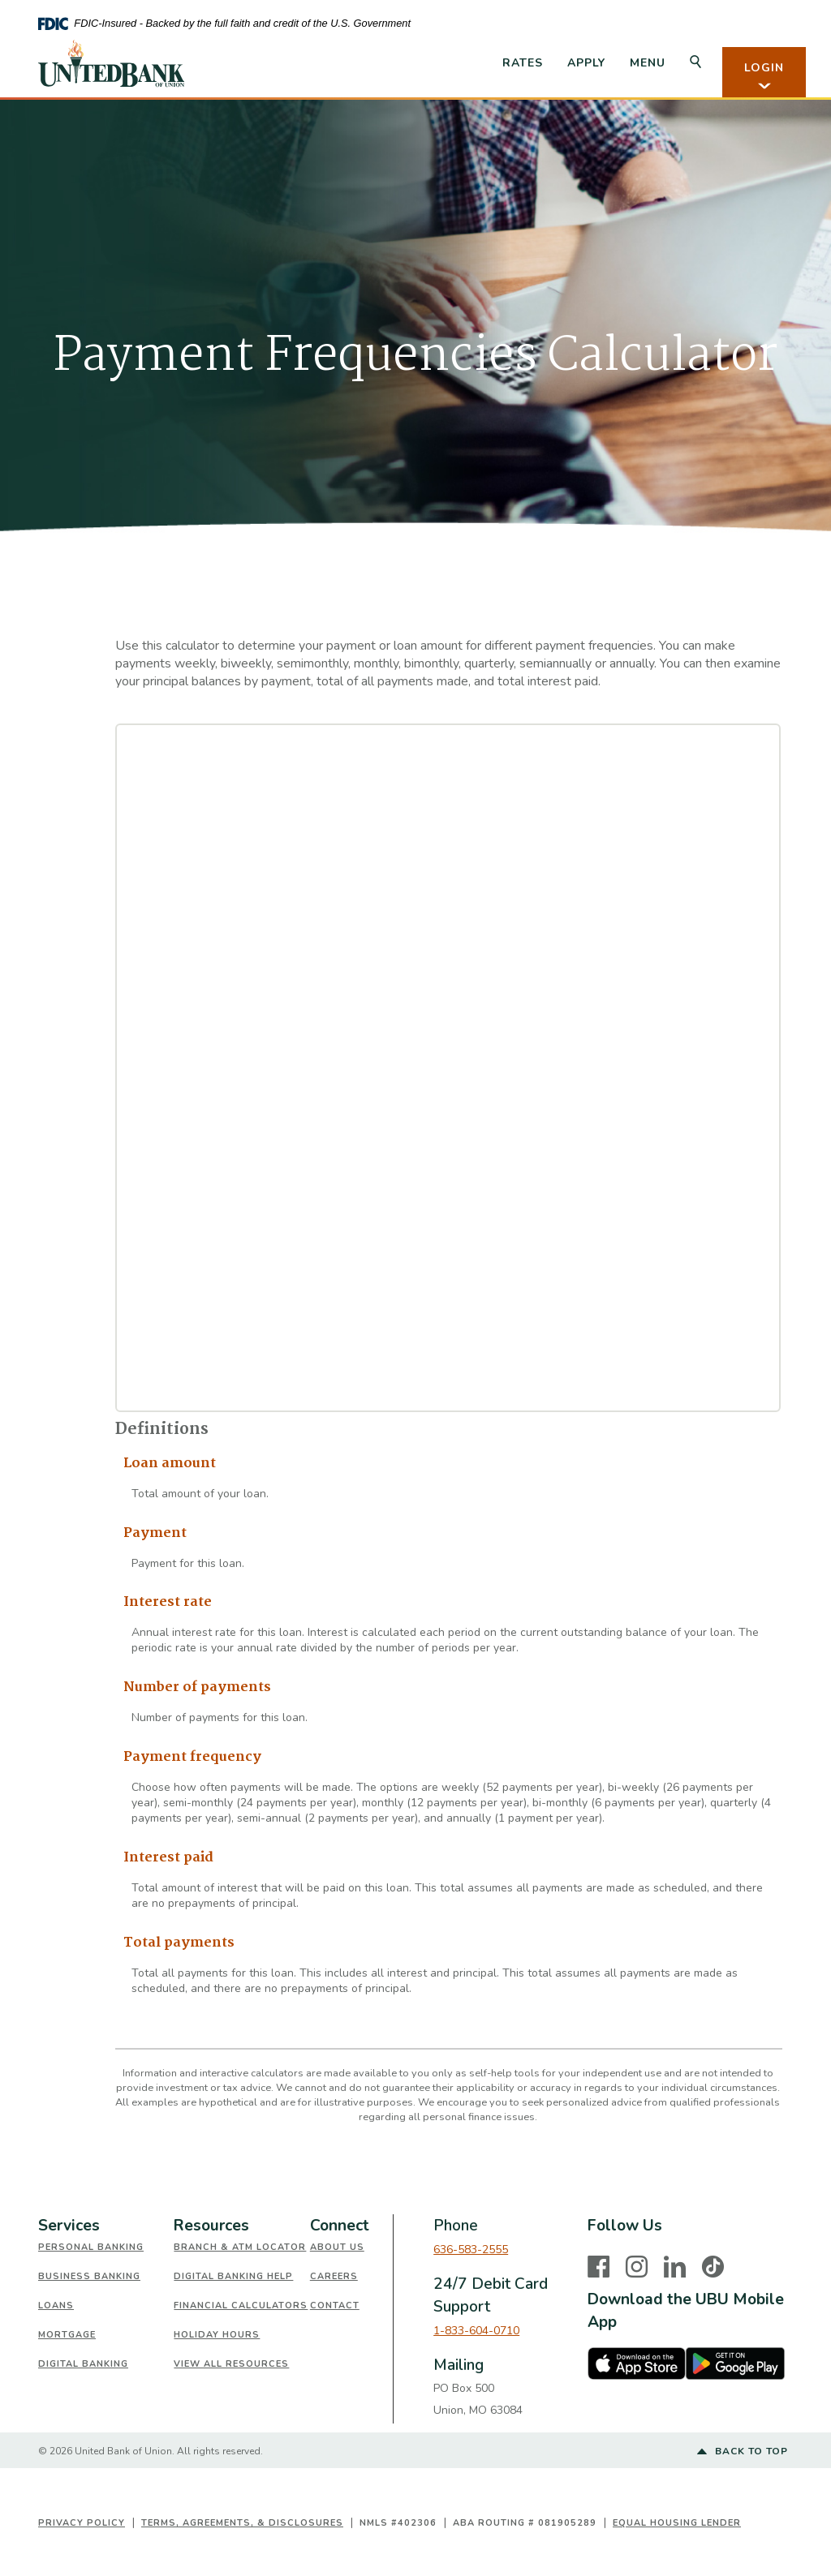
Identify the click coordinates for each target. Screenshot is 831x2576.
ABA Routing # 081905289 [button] (524, 2523)
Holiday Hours (217, 2335)
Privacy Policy (81, 2523)
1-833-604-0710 (476, 2330)
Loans (56, 2305)
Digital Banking (83, 2364)
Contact (335, 2305)
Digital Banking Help (233, 2276)
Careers (334, 2276)
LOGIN (764, 76)
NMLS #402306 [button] (398, 2523)
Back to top (742, 2452)
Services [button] (69, 2225)
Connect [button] (339, 2225)
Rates (522, 63)
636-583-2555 (470, 2249)
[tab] (106, 2226)
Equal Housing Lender (677, 2523)
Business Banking (89, 2276)
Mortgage (67, 2335)
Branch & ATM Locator (240, 2247)
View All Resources (231, 2364)
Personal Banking (91, 2247)
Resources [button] (211, 2225)
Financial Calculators (241, 2305)
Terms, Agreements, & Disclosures (242, 2523)
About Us (337, 2247)
